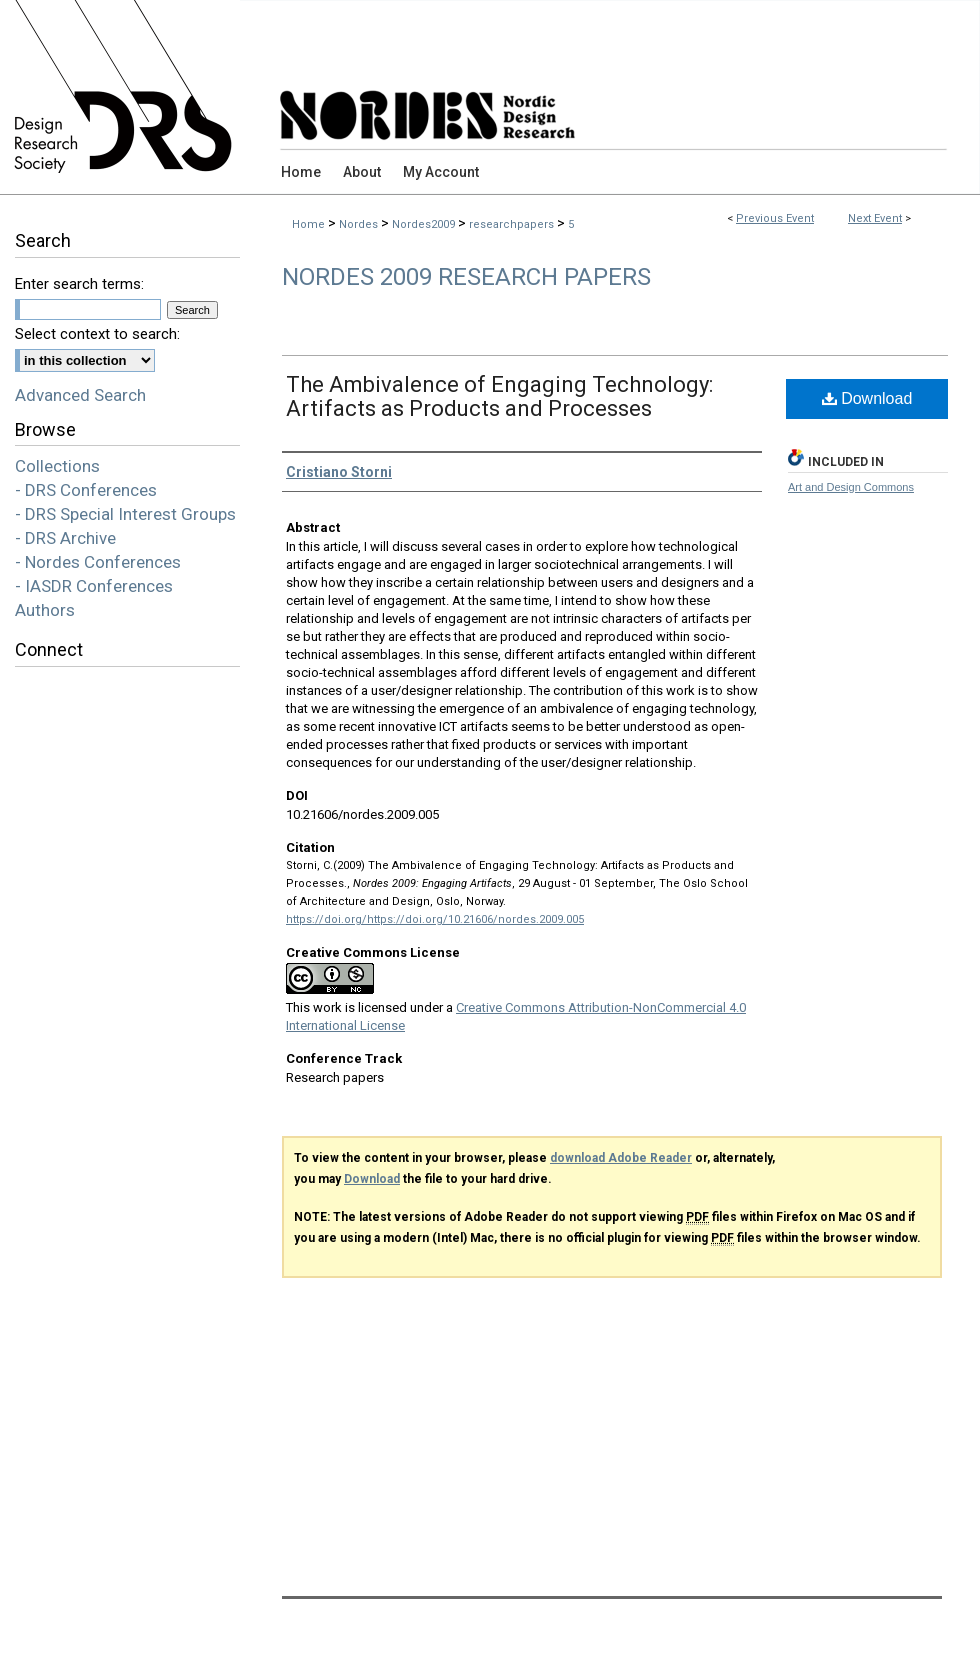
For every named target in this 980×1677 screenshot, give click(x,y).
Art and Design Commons (851, 487)
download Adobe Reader (621, 1158)
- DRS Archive (65, 538)
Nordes (360, 224)
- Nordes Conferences (98, 562)
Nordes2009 (425, 224)
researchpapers (513, 224)
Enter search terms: (79, 284)
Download (867, 398)
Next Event (875, 218)
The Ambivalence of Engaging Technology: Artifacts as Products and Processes (499, 396)
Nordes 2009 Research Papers (466, 277)
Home (308, 224)
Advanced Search (80, 395)
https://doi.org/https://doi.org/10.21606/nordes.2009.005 (435, 919)
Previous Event (775, 218)
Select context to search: (97, 334)
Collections (57, 466)
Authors (45, 610)
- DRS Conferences (86, 490)
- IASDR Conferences (94, 586)
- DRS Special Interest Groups (125, 514)
